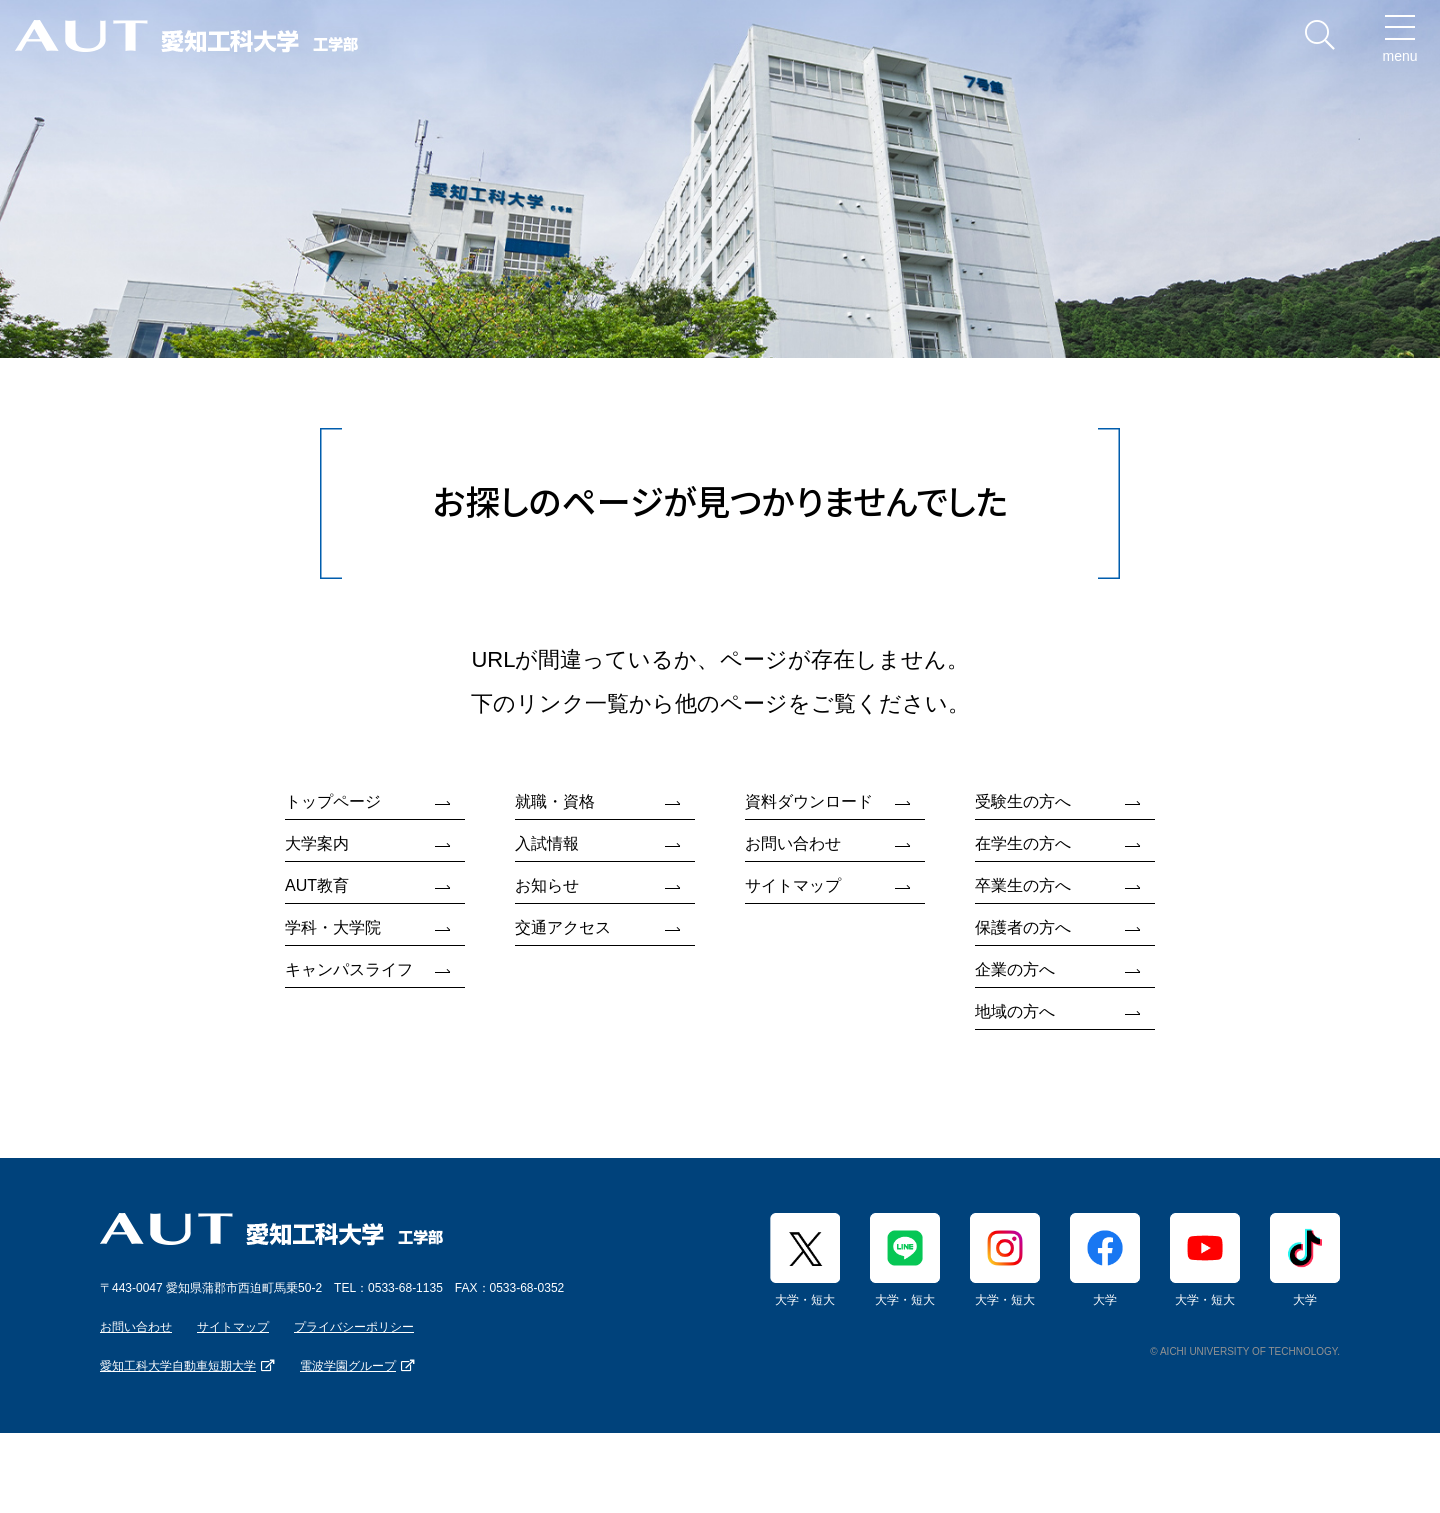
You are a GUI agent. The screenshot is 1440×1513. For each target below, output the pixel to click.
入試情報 (547, 843)
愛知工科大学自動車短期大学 (178, 1366)
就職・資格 (555, 801)
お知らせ (547, 885)
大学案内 (317, 843)
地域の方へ (1015, 1011)
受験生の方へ (1023, 801)
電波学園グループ (348, 1366)
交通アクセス (563, 927)
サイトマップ (793, 885)
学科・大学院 (333, 927)
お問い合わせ (793, 843)
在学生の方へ (1023, 843)
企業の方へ (1015, 969)
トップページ (333, 801)
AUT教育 (317, 885)
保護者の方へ (1023, 927)
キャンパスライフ (349, 969)
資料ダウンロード (809, 801)
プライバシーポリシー (354, 1327)
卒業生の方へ (1023, 885)
